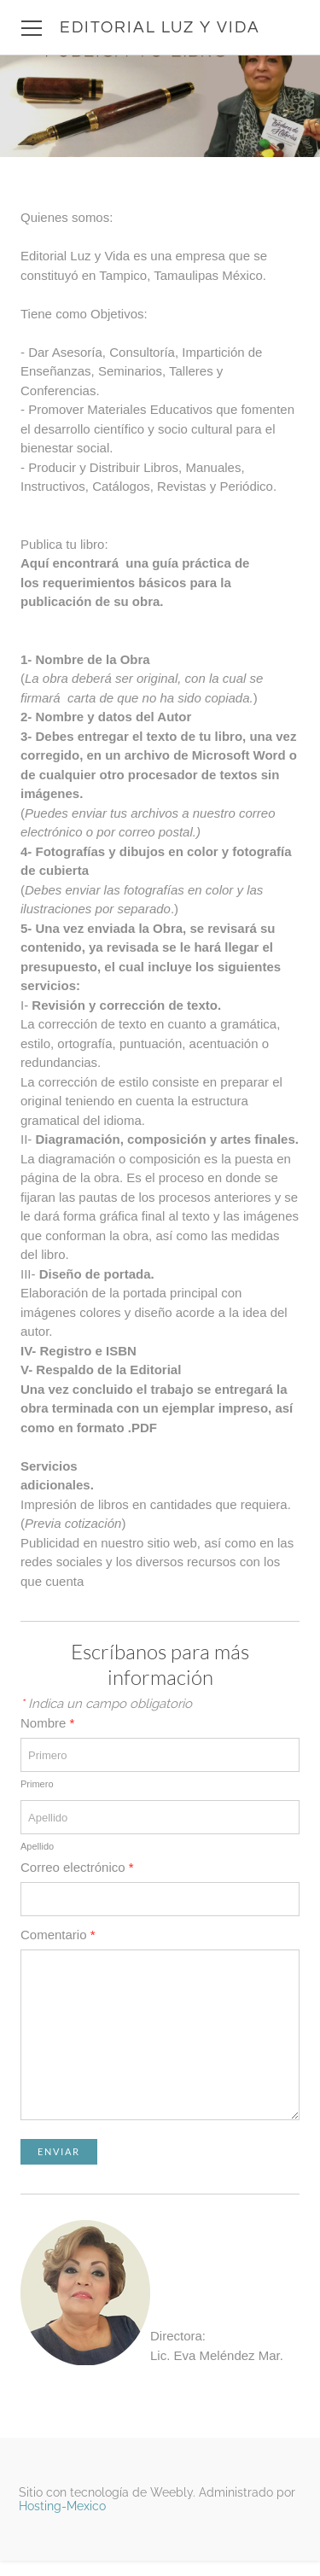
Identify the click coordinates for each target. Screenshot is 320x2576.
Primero (37, 1784)
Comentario (58, 1934)
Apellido (37, 1846)
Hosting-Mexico (62, 2506)
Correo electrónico (77, 1867)
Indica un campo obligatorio (106, 1703)
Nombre (47, 1723)
